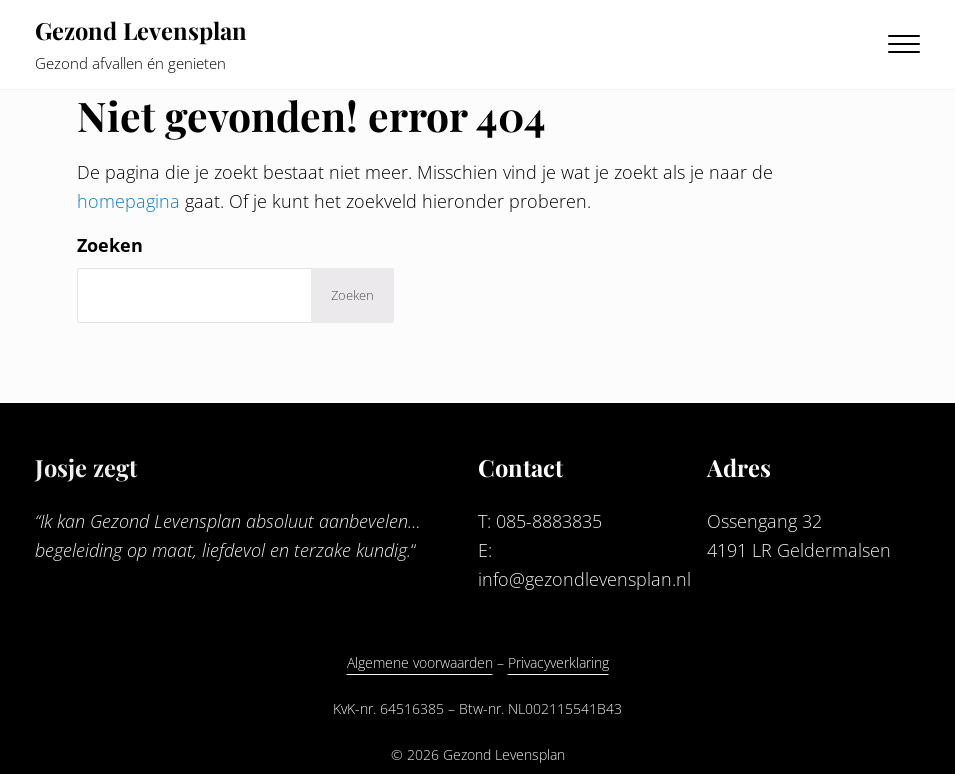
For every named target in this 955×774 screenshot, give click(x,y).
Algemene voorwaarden (420, 662)
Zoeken (110, 245)
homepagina (128, 201)
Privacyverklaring (558, 662)
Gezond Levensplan (141, 30)
